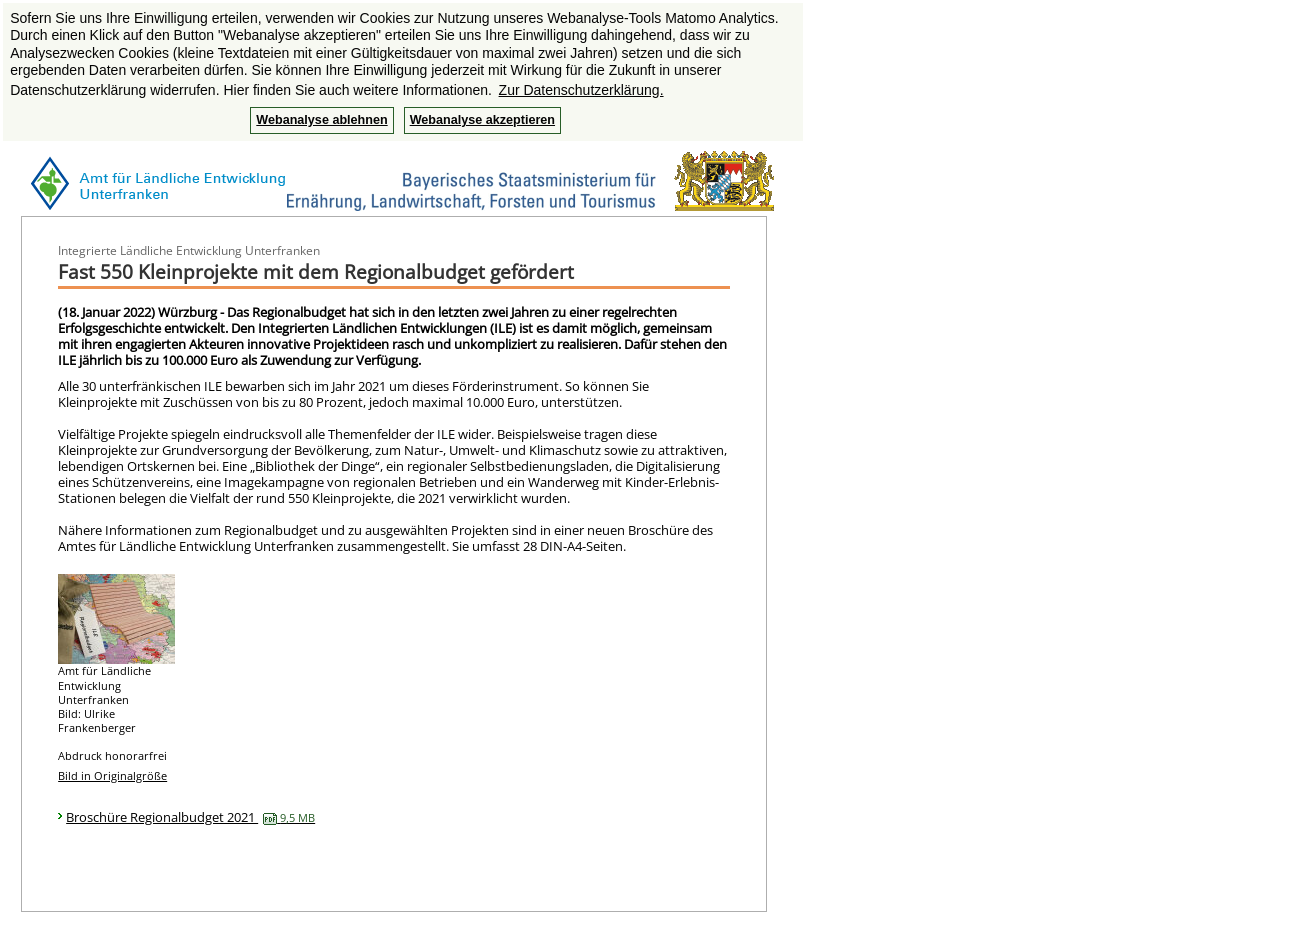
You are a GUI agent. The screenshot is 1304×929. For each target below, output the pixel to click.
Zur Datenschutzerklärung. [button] (581, 90)
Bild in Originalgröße (112, 775)
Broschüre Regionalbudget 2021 (190, 817)
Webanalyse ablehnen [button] (321, 120)
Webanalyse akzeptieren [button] (482, 120)
